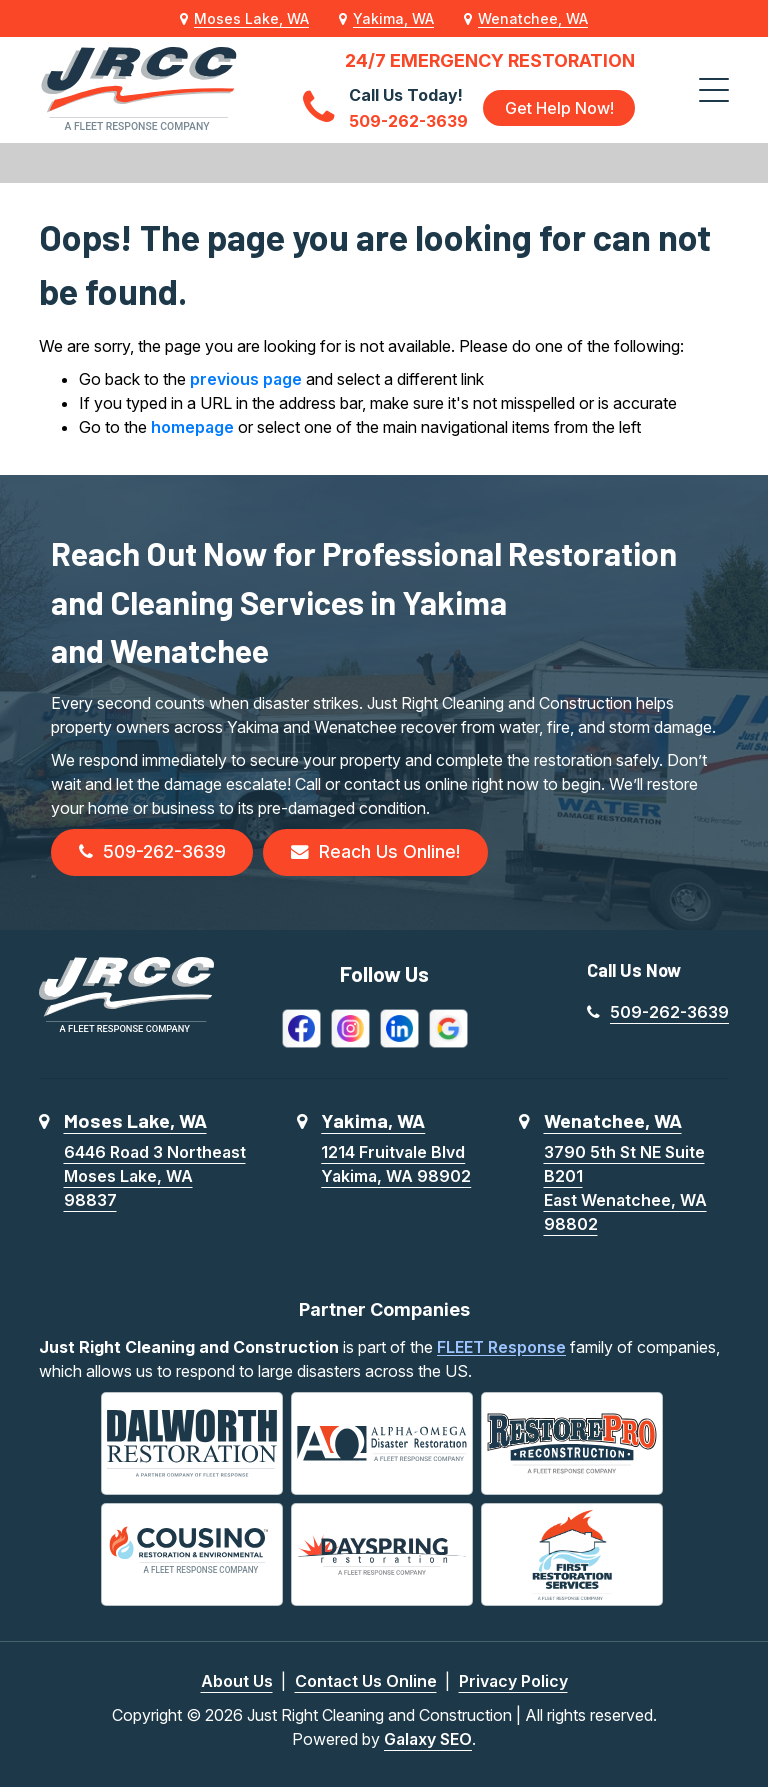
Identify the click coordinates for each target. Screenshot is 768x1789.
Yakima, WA (393, 18)
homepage (192, 427)
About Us (237, 1683)
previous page (246, 379)
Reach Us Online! (383, 853)
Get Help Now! (559, 108)
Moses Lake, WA (251, 18)
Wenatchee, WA (533, 18)
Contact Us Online (366, 1683)
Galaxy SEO (428, 1741)
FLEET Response (501, 1348)
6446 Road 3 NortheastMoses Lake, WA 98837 (155, 1177)
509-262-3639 (155, 853)
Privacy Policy (513, 1683)
